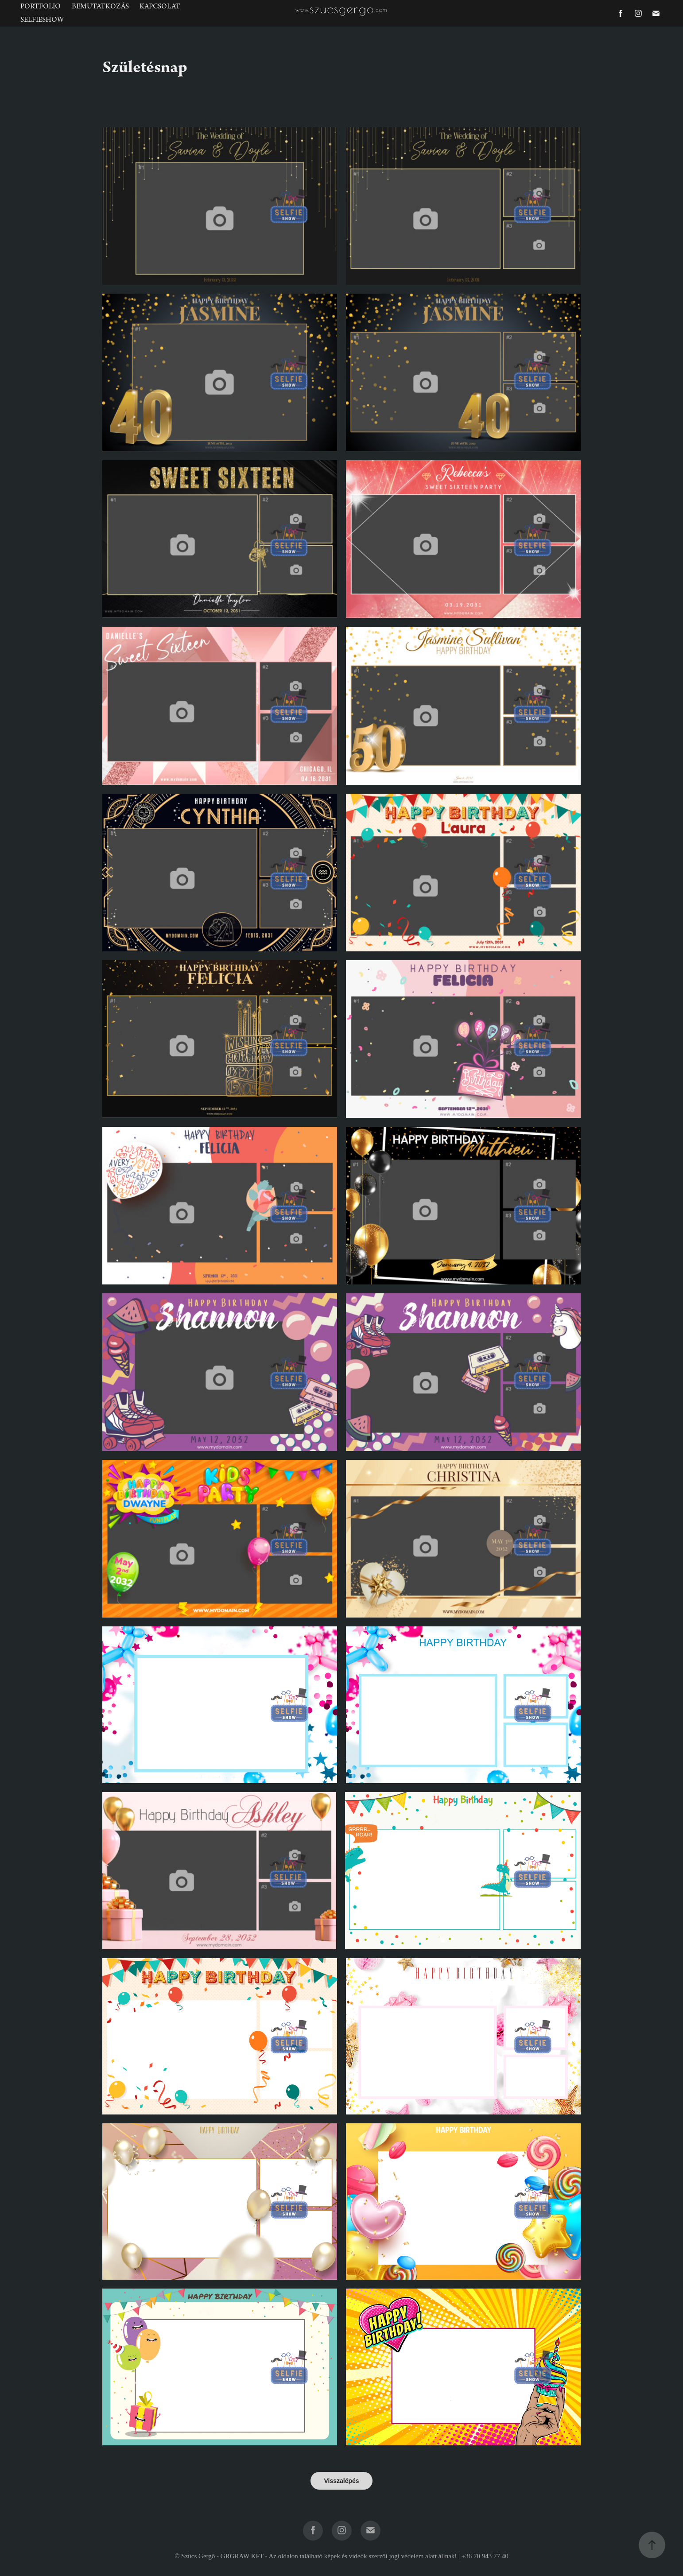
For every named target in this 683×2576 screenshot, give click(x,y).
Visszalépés (341, 2480)
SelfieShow (42, 19)
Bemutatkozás (100, 6)
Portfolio (40, 6)
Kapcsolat (160, 6)
